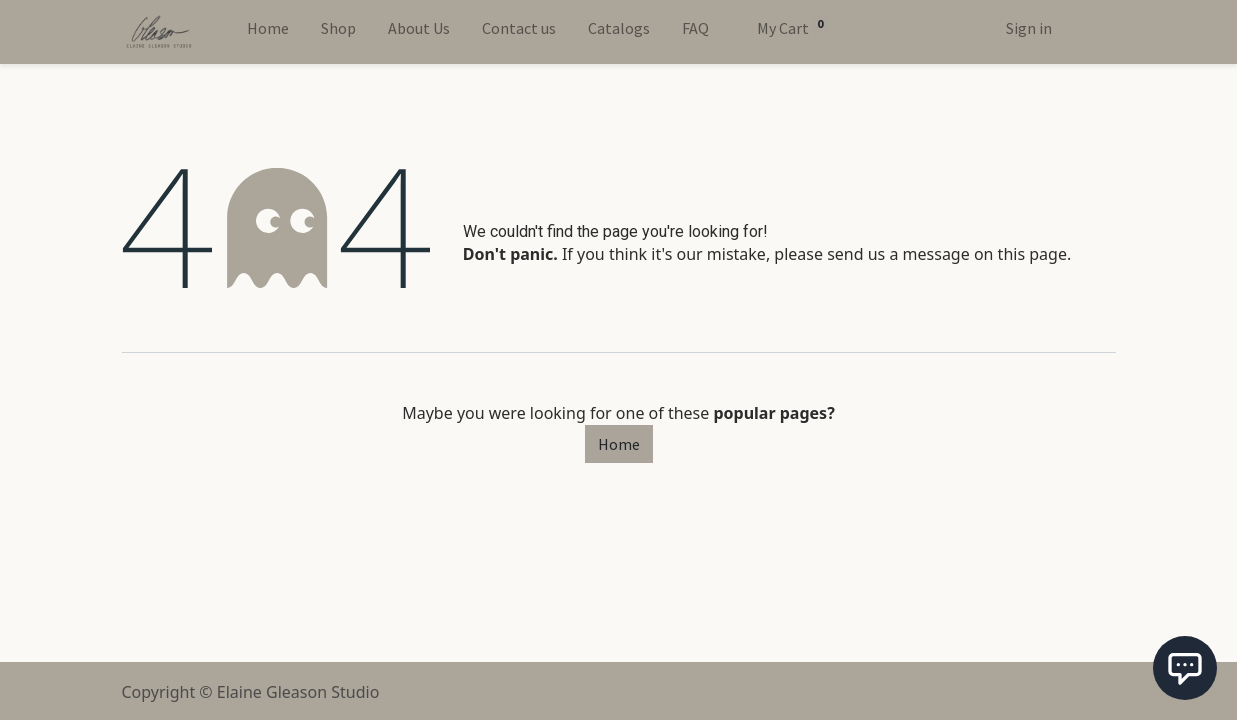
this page (1032, 254)
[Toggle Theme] (1084, 32)
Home (619, 444)
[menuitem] (268, 32)
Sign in (1029, 28)
